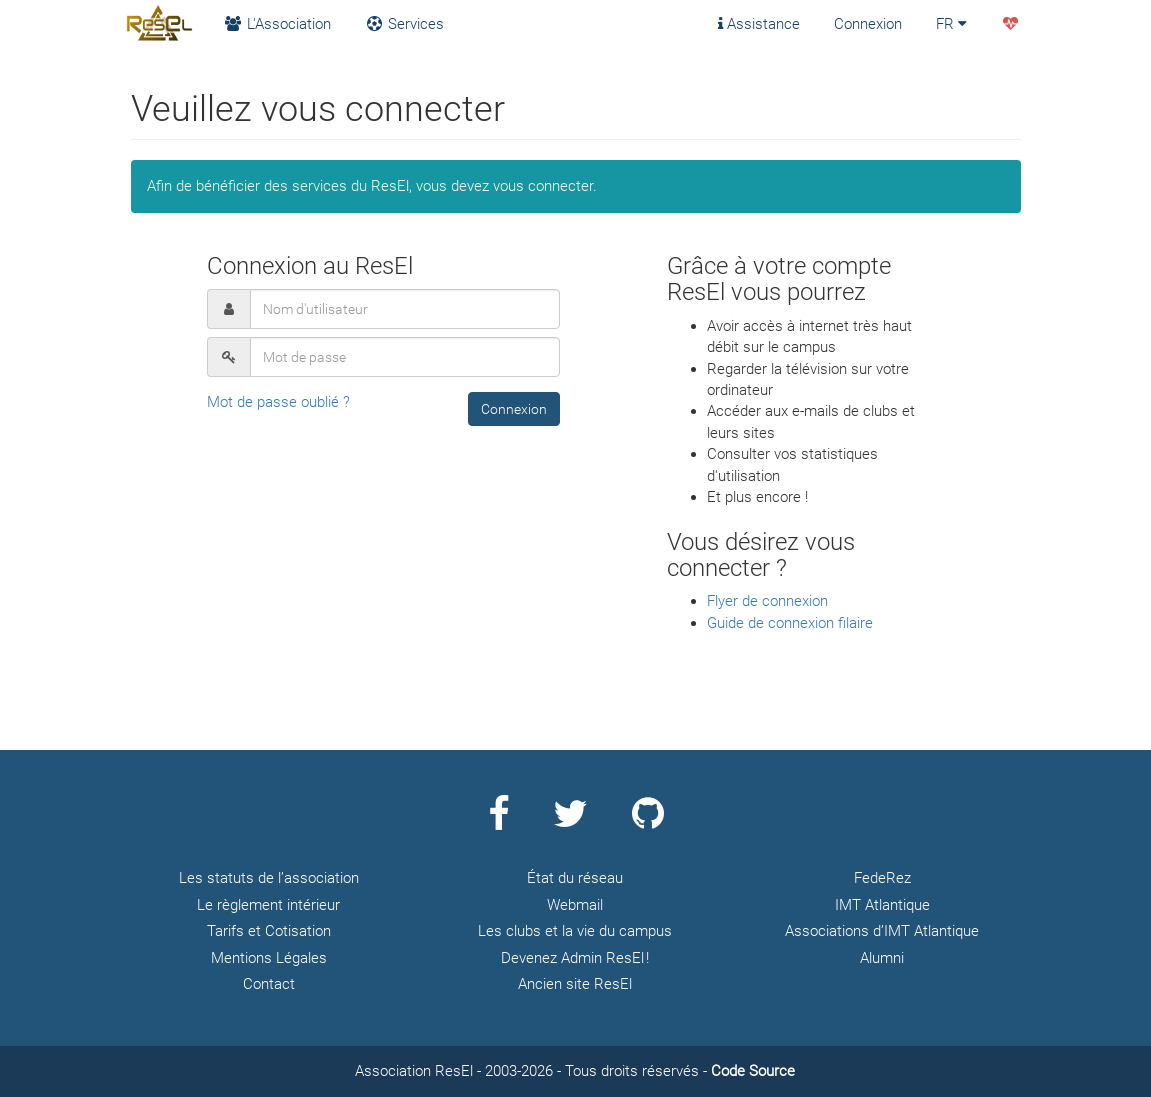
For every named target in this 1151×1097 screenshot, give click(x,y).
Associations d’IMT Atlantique (882, 931)
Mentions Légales (269, 958)
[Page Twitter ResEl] (570, 822)
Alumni (882, 958)
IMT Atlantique (882, 905)
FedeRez (882, 878)
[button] (514, 409)
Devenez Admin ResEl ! (575, 958)
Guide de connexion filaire (790, 623)
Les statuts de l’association (269, 878)
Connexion (868, 24)
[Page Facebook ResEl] (498, 822)
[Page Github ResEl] (648, 822)
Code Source (753, 1071)
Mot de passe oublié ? (278, 402)
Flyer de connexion (767, 601)
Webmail (575, 905)
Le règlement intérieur (268, 905)
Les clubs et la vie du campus (575, 931)
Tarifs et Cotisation (269, 931)
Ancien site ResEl (575, 984)
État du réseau (575, 878)
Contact (269, 984)
